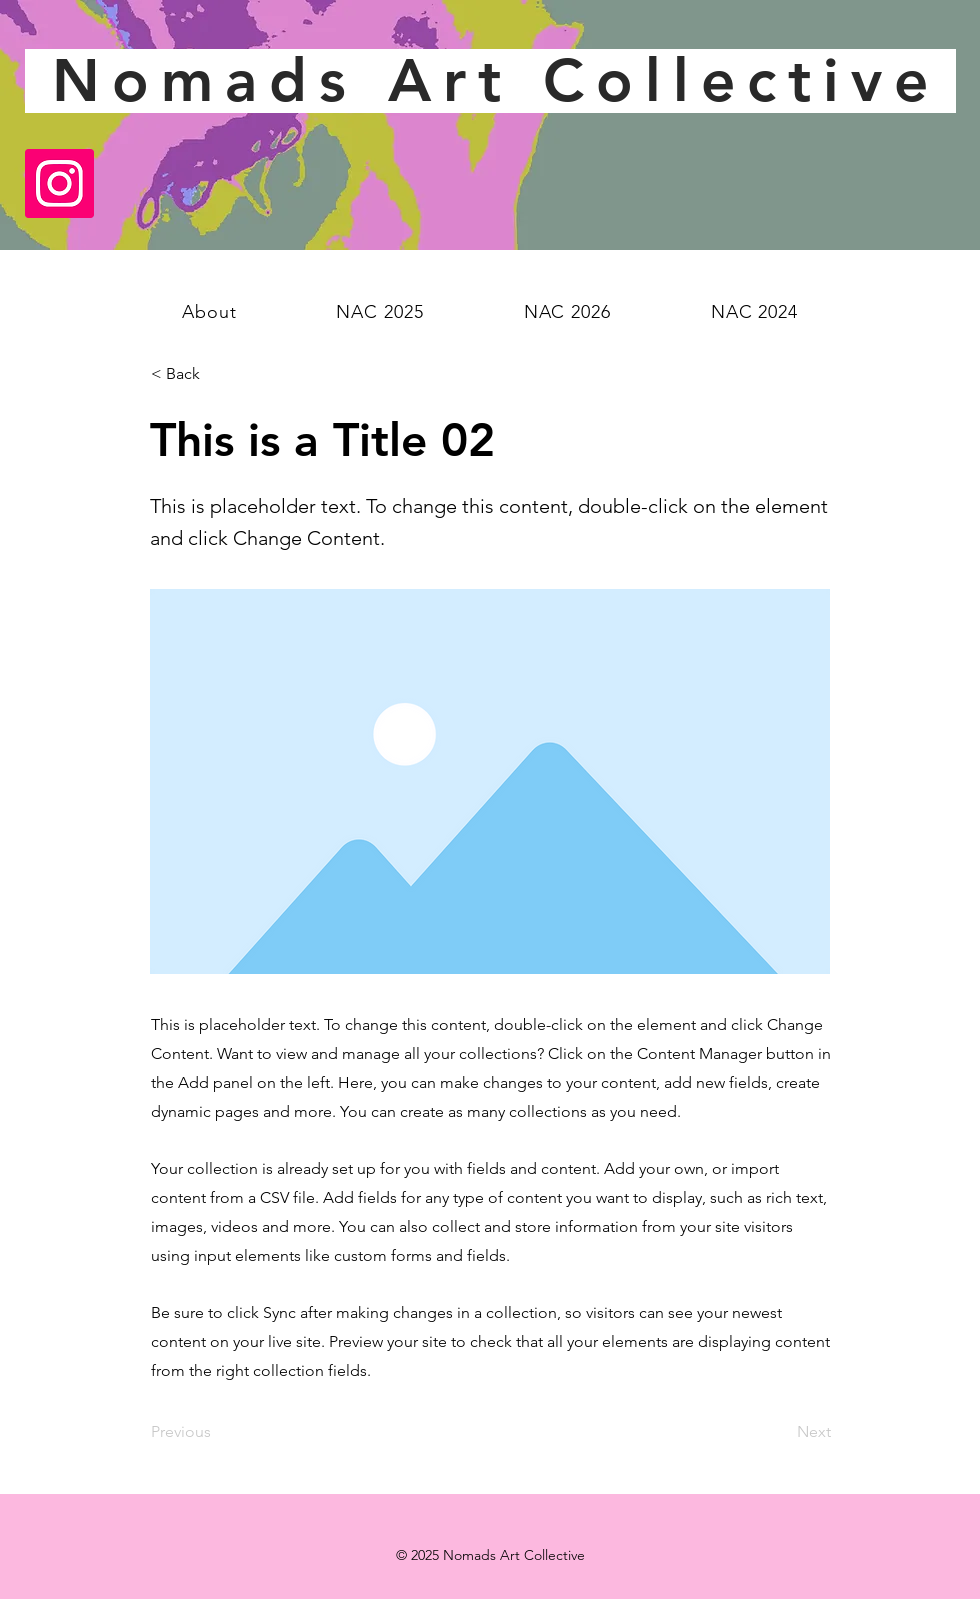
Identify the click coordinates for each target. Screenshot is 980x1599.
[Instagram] (59, 183)
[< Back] (217, 374)
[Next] (781, 1432)
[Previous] (217, 1432)
